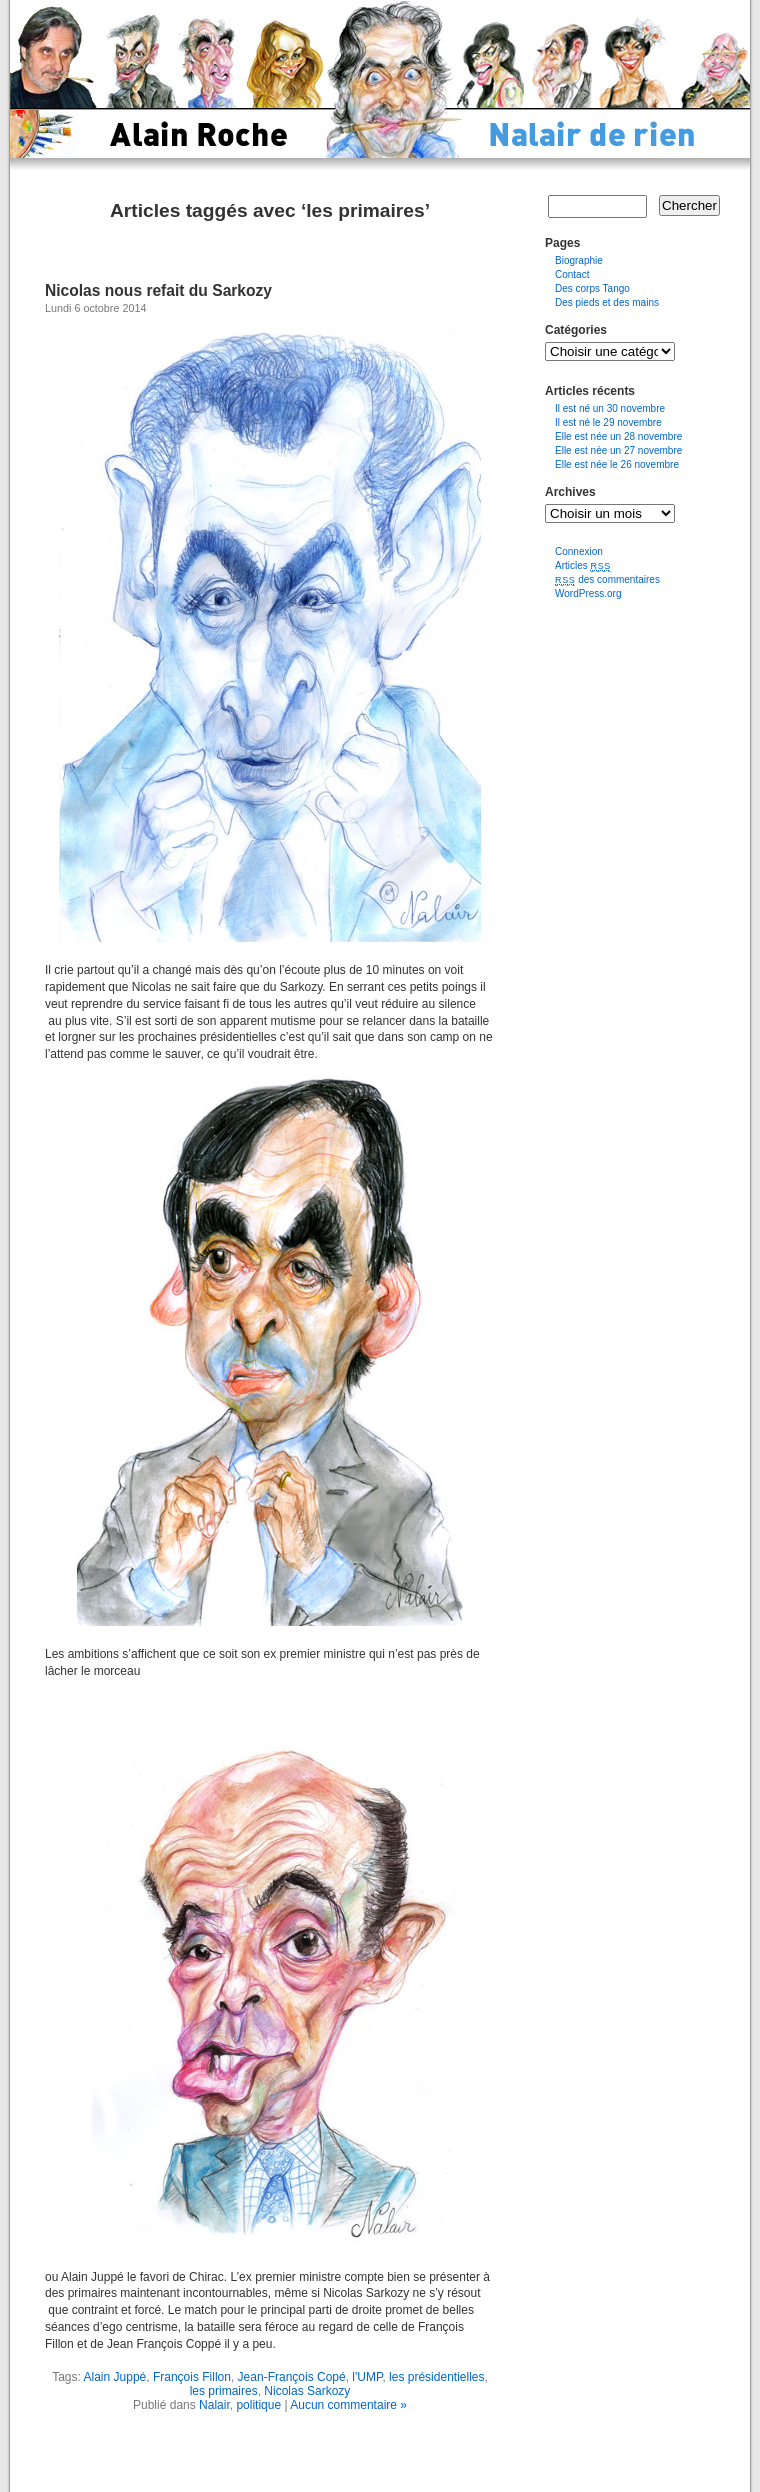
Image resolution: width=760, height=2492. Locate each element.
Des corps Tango (592, 288)
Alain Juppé (115, 2377)
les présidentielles (436, 2377)
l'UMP (367, 2377)
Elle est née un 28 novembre (618, 436)
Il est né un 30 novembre (610, 408)
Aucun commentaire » (348, 2405)
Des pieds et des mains (607, 302)
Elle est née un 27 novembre (618, 450)
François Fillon (192, 2377)
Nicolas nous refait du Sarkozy (158, 290)
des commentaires (607, 579)
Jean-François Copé (292, 2377)
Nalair (214, 2405)
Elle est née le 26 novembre (617, 464)
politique (258, 2405)
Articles (583, 565)
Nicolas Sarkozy (307, 2391)
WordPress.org (588, 593)
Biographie (579, 260)
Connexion (579, 551)
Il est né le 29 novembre (608, 422)
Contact (572, 274)
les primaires (224, 2391)
